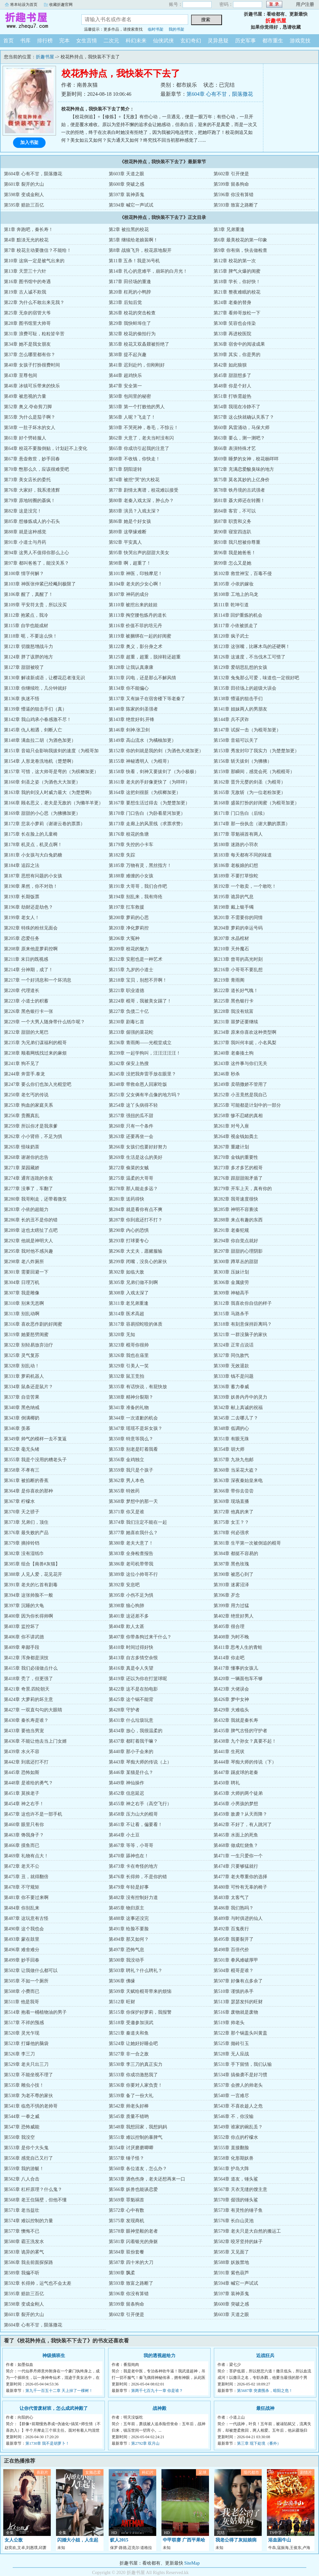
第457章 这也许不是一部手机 (33, 1814)
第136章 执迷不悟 (21, 698)
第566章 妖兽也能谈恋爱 (133, 2189)
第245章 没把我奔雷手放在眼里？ (142, 1074)
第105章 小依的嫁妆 (234, 584)
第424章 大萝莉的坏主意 (28, 1699)
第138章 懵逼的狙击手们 (238, 698)
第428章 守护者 (124, 1709)
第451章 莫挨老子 (21, 1793)
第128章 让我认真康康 (131, 667)
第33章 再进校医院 (232, 333)
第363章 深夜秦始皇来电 (238, 1480)
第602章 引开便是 (231, 173)
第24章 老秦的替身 (232, 302)
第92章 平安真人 (125, 542)
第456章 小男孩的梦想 (236, 1803)
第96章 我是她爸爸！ (235, 552)
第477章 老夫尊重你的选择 (240, 1876)
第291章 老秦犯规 (231, 1230)
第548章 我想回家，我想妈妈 (138, 2126)
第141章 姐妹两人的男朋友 (240, 709)
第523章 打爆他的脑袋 (26, 2043)
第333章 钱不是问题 (234, 1376)
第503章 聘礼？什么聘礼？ (135, 1970)
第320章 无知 (122, 1334)
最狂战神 (265, 2408)
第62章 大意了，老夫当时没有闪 (141, 438)
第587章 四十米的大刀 (131, 2262)
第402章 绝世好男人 (234, 1616)
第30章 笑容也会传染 (235, 323)
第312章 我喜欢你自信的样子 (243, 1303)
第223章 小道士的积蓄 (26, 1001)
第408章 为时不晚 (231, 1636)
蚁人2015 (119, 2540)
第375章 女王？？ (231, 1522)
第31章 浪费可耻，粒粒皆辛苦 (34, 333)
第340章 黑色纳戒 (21, 1407)
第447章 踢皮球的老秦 (236, 1772)
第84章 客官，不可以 (235, 511)
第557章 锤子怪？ (126, 2158)
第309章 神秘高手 (231, 1292)
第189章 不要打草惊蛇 (236, 875)
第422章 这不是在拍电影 (133, 1689)
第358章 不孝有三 (21, 1470)
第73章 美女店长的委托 (27, 479)
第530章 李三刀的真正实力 (135, 2064)
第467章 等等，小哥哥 (131, 1845)
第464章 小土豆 (124, 1835)
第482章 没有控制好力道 (133, 1897)
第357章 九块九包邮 (234, 1459)
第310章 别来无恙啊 (24, 1303)
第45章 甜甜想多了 (232, 375)
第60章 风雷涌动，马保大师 (242, 427)
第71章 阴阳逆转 (125, 469)
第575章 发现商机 (126, 2220)
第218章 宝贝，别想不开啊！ (138, 980)
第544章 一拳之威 (21, 2116)
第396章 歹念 (227, 1595)
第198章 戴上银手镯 (234, 907)
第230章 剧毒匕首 (126, 1021)
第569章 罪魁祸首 (126, 2199)
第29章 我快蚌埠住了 (130, 323)
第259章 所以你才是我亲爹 (31, 1126)
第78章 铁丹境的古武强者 (239, 490)
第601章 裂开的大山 (24, 184)
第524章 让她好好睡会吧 (133, 2043)
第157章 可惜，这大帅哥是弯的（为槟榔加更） (51, 771)
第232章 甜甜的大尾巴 (26, 1032)
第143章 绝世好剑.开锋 (131, 719)
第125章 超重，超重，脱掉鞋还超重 (145, 657)
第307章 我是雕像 (21, 1292)
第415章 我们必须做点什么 (31, 1668)
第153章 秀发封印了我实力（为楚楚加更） (256, 750)
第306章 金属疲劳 (231, 1282)
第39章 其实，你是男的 (237, 354)
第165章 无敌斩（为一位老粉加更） (249, 792)
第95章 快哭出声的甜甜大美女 (139, 552)
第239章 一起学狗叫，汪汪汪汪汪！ (145, 1053)
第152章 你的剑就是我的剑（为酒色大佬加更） (156, 750)
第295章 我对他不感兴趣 (28, 1251)
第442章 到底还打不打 (26, 1762)
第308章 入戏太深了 (129, 1292)
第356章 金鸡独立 (126, 1459)
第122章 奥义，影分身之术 (135, 646)
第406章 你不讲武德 (24, 1636)
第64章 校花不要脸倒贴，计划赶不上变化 (45, 448)
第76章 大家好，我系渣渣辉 (32, 490)
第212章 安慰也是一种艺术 (135, 959)
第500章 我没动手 (126, 1960)
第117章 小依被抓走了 (236, 625)
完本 (64, 40)
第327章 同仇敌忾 (231, 1355)
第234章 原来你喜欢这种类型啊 (245, 1032)
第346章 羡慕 (17, 1428)
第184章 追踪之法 (21, 865)
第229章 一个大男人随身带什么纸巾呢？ (44, 1021)
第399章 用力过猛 (231, 1605)
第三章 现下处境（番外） (259, 2443)
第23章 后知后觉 (125, 302)
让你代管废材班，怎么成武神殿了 (54, 2408)
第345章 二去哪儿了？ (236, 1418)
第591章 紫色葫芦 (231, 2272)
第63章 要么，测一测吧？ (239, 438)
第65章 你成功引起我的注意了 (139, 448)
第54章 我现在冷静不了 (237, 406)
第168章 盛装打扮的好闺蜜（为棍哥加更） (256, 802)
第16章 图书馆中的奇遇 (27, 281)
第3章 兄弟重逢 (229, 229)
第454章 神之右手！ (24, 1803)
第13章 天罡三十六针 (25, 271)
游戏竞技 (300, 40)
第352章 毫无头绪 (21, 1449)
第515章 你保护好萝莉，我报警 (140, 2012)
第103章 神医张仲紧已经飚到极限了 (40, 584)
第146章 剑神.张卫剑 (129, 729)
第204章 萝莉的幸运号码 (238, 928)
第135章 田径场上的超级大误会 (245, 688)
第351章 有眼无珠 (231, 1438)
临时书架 (155, 29)
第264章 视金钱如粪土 (236, 1136)
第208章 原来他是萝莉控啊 (31, 948)
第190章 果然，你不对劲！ (31, 886)
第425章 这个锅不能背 (131, 1699)
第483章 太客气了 (231, 1897)
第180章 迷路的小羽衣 (236, 844)
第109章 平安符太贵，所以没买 (35, 604)
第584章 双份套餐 (126, 2252)
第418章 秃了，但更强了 (28, 1678)
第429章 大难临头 (231, 1709)
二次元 (111, 40)
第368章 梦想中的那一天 (133, 1501)
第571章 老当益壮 (21, 2210)
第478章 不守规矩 (21, 1887)
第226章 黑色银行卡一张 (28, 1011)
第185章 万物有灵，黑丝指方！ (140, 865)
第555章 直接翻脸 (231, 2147)
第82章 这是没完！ (23, 511)
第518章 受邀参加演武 (131, 2022)
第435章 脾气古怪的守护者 (240, 1730)
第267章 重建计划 (231, 1146)
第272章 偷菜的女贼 (129, 1167)
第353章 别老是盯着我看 (133, 1449)
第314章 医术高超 (126, 1313)
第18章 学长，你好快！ (237, 281)
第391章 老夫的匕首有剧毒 (31, 1584)
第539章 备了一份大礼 (131, 2095)
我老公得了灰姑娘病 (236, 2540)
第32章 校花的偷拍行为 (132, 333)
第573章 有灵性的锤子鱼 (238, 2210)
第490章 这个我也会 (24, 1928)
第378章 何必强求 (231, 1532)
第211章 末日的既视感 (26, 959)
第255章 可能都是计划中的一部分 (247, 1105)
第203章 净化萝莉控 (129, 928)
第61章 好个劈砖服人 (25, 438)
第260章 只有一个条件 (131, 1126)
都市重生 (272, 40)
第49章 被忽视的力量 (25, 396)
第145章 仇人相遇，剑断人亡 (33, 729)
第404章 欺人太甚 (126, 1626)
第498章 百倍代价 (231, 1949)
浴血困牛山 (279, 2540)
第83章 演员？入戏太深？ (134, 511)
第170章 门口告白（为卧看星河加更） (147, 813)
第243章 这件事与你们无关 (240, 1063)
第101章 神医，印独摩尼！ (135, 573)
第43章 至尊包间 (20, 375)
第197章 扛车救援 (126, 907)
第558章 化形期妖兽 (234, 2158)
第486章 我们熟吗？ (234, 1908)
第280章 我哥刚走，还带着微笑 (35, 1199)
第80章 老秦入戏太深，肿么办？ (141, 500)
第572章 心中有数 (126, 2210)
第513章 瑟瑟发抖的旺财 (238, 2001)
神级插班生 (53, 2355)
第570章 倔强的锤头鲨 (236, 2199)
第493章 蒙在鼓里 (21, 1939)
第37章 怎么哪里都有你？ (29, 354)
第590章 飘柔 (122, 2272)
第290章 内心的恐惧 (129, 1230)
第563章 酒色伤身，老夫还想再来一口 (147, 2179)
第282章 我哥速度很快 (236, 1199)
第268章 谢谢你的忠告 (26, 1157)
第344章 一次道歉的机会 (133, 1418)
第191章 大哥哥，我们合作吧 (138, 886)
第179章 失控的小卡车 (131, 844)
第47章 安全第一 (125, 385)
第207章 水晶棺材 (231, 938)
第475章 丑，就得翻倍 (26, 1876)
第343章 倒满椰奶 (21, 1418)
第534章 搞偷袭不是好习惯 (240, 2074)
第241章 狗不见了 (21, 1063)
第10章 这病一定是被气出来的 (34, 260)
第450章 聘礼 (227, 1782)
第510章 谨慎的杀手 (234, 1991)
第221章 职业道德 (126, 990)
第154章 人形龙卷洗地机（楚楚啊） (40, 761)
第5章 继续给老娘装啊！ (133, 239)
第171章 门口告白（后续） (240, 813)
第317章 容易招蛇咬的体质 (135, 1324)
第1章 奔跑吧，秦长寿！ (28, 229)
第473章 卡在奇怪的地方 (133, 1866)
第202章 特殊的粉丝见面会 (31, 928)
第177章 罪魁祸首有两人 (238, 834)
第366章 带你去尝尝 (234, 1491)
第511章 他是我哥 (21, 2001)
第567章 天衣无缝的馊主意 (240, 2189)
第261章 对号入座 (231, 1126)
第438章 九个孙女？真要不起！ (245, 1741)
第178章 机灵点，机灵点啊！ (33, 844)
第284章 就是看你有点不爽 (135, 1209)
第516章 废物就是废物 (236, 2012)
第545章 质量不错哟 (129, 2116)
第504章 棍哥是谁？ (234, 1970)
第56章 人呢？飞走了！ (132, 417)
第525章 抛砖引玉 (231, 2043)
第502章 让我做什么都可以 (31, 1970)
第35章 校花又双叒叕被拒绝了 (139, 344)
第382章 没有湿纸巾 (24, 1553)
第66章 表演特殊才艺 (235, 448)
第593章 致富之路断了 (236, 205)
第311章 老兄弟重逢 (128, 1303)
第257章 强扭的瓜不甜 (131, 1115)
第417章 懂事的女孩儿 (236, 1668)
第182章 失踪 (122, 855)
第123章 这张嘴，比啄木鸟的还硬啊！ (252, 646)
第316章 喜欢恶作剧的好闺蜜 (33, 1324)
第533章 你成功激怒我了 (133, 2074)
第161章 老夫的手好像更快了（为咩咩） (149, 782)
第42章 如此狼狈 (230, 365)
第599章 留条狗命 (231, 184)
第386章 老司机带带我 (131, 1563)
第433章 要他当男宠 (24, 1730)
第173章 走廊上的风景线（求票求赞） (147, 823)
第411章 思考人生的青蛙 (238, 1647)
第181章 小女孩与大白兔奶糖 (33, 855)
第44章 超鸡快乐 (125, 375)
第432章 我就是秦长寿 (236, 1720)
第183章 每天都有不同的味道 (243, 855)
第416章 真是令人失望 (131, 1668)
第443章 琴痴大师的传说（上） (140, 1762)
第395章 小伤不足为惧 (131, 1595)
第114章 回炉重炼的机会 (238, 615)
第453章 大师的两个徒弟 (238, 1793)
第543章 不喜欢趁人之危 (238, 2106)
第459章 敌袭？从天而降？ (240, 1814)
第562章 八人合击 (21, 2179)
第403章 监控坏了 (21, 1626)
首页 (8, 40)
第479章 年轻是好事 (129, 1887)
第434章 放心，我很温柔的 (135, 1730)
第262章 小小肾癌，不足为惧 (33, 1136)
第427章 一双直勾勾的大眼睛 (33, 1709)
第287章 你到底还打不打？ (135, 1219)
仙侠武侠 (163, 40)
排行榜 (45, 40)
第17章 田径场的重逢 (130, 281)
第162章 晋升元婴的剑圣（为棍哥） (249, 782)
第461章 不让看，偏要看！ (135, 1824)
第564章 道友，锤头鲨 (236, 2179)
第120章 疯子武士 (231, 636)
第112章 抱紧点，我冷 (26, 615)
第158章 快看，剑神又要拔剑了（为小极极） (154, 771)
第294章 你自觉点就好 (236, 1240)
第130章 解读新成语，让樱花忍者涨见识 (44, 677)
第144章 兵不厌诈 (231, 719)
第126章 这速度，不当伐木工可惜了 (249, 657)
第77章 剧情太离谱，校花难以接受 (143, 490)
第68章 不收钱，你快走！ (134, 458)
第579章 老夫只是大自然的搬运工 (247, 2231)
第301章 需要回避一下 (26, 1272)
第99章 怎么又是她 (232, 563)
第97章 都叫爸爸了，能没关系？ (36, 563)
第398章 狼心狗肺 (126, 1605)
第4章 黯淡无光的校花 (26, 239)
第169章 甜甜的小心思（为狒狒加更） (42, 813)
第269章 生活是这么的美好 (135, 1157)
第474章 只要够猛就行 (236, 1866)
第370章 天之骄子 (21, 1511)
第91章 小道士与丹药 (25, 542)
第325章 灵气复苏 (21, 1355)
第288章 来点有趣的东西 (238, 1219)
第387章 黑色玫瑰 (231, 1563)
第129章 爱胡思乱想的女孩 (240, 667)
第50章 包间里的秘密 (130, 396)
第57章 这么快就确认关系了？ (244, 417)
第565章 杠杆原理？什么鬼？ (33, 2189)
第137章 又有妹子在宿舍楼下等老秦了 (147, 698)
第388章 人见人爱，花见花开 (33, 1574)
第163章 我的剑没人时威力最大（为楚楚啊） (49, 792)
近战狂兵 (265, 2355)
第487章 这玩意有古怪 (26, 1918)
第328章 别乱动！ (21, 1365)
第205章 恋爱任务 (21, 938)
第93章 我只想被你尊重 (237, 542)
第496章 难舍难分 (21, 1949)
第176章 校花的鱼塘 (129, 834)
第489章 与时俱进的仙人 (238, 1918)
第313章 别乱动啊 (21, 1313)
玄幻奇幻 (190, 40)
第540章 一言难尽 (231, 2095)
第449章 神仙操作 (126, 1782)
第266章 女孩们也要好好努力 (138, 1146)
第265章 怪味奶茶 (21, 1146)
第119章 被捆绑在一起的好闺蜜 (140, 636)
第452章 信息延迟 (126, 1793)
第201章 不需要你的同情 (238, 917)
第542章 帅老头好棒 (129, 2106)
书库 (25, 40)
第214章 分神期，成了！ (28, 969)
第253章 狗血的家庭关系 (28, 1105)
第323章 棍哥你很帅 (129, 1345)
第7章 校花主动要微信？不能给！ (37, 250)
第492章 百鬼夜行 (231, 1928)
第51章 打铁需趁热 (232, 396)
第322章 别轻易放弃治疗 (28, 1345)
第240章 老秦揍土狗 (234, 1053)
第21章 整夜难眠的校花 (237, 292)
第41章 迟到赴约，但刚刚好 (137, 365)
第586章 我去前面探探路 (28, 2262)
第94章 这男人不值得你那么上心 (36, 552)
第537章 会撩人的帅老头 (238, 2085)
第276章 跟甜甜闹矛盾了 (238, 1178)
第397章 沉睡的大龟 (24, 1605)
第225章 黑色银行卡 (234, 1001)
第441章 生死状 (229, 1751)
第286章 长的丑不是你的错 (31, 1219)
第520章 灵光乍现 (21, 2033)
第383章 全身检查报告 (131, 1553)
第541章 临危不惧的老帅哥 (31, 2106)
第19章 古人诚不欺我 (25, 292)
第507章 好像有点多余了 (238, 1981)
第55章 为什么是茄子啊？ (29, 417)
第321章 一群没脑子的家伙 (240, 1334)
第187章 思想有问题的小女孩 (33, 875)
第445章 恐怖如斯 (21, 1772)
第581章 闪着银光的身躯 (133, 2241)
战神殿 (159, 2408)
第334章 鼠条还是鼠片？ (28, 1386)
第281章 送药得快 (126, 1199)
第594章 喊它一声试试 (131, 205)
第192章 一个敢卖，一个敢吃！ (245, 886)
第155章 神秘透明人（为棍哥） (140, 761)
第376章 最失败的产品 (26, 1532)
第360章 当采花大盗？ (236, 1470)
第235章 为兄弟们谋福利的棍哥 (35, 1042)
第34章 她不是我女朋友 (27, 344)
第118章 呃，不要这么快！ (30, 636)
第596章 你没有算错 (234, 194)
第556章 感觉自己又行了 (28, 2158)
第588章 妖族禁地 (231, 2262)
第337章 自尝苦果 (21, 1397)
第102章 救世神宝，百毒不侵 (243, 573)
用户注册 (305, 4)
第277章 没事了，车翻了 (28, 1188)
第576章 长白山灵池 (234, 2220)
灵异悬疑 (218, 40)
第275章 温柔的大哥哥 (131, 1178)
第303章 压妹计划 (231, 1272)
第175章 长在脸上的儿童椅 (31, 834)
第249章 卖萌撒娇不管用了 (240, 1084)
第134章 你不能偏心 (129, 688)
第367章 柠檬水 (19, 1501)
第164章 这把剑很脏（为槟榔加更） (145, 792)
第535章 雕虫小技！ (24, 2085)
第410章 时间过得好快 (131, 1647)
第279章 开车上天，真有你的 (243, 1188)
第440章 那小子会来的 (131, 1751)
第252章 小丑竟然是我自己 (240, 1094)
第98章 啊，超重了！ (130, 563)
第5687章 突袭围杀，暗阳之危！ (265, 2390)
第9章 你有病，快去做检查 (240, 250)
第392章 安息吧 (124, 1584)
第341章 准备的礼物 (129, 1407)
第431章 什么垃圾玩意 (131, 1720)
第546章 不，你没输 (234, 2116)
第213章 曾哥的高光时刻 (238, 959)
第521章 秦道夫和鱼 (129, 2033)
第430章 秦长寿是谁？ (26, 1720)
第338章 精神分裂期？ (131, 1397)
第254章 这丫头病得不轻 (133, 1105)
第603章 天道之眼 (126, 173)
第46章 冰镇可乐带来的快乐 (32, 385)
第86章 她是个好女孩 (130, 521)
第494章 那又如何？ (129, 1939)
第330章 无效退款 (231, 1365)
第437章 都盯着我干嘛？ (133, 1741)
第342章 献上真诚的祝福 (238, 1407)
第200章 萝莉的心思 (129, 917)
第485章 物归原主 (126, 1908)
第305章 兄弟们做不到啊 (133, 1282)
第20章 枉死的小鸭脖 (130, 292)
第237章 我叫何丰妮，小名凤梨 (245, 1042)
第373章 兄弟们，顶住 (26, 1522)
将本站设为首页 (23, 4)
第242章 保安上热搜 (129, 1063)
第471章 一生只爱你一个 (238, 1855)
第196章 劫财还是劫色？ (28, 907)
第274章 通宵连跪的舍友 (28, 1178)
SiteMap (192, 2563)
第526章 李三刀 (19, 2053)
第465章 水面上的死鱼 (236, 1835)
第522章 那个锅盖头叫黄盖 (240, 2033)
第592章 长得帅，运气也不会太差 (37, 2283)
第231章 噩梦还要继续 (236, 1021)
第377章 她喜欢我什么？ (133, 1532)
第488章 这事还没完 (129, 1918)
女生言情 (86, 40)
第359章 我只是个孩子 (131, 1470)
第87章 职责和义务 (232, 521)
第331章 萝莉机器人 (24, 1376)
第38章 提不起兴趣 (127, 354)
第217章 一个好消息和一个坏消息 (37, 980)
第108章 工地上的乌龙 (236, 594)
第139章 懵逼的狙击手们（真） (35, 709)
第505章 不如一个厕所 (26, 1981)
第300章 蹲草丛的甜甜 (236, 1261)
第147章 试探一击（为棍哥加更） (247, 729)
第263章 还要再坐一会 (131, 1136)
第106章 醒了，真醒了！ (28, 594)
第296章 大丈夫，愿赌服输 (135, 1251)
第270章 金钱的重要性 (236, 1157)
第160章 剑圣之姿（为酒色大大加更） (42, 782)
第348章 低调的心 (231, 1428)
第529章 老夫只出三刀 (26, 2064)
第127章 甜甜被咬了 (24, 667)
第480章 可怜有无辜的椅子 (240, 1887)
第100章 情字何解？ (24, 573)
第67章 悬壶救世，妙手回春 (32, 458)
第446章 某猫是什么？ (131, 1772)
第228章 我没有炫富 (234, 1011)
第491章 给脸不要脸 (129, 1928)
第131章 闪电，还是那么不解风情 (142, 677)
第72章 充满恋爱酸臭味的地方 (244, 469)
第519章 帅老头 (229, 2022)
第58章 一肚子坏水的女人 (29, 427)
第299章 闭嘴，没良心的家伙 (138, 1261)
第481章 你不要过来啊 (26, 1897)
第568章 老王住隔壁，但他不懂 (35, 2199)
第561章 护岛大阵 (231, 2168)
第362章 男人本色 (126, 1480)
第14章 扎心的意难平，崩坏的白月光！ (148, 271)
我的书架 (176, 29)
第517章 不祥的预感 (24, 2022)
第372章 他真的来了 (234, 1511)
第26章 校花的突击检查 (132, 312)
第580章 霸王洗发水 (24, 2241)
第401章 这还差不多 (129, 1616)
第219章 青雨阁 (229, 980)
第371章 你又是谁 (126, 1511)
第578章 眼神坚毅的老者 (133, 2231)
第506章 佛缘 (122, 1981)
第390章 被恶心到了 (234, 1574)
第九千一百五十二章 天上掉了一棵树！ (59, 2390)
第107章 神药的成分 (129, 594)
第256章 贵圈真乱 (21, 1115)
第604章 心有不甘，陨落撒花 (220, 94)
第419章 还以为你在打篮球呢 (138, 1678)
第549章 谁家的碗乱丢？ (238, 2126)
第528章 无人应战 (231, 2053)
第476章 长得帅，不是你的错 (138, 1876)
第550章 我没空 (19, 2137)
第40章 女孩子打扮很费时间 (32, 365)
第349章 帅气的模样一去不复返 (35, 1438)
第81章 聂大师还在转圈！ (239, 500)
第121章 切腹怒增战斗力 (28, 646)
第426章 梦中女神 (231, 1699)
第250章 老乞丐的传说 (26, 1094)
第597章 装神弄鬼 (126, 194)
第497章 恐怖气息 (126, 1949)
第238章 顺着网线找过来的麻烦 (35, 1053)
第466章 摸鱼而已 (21, 1845)
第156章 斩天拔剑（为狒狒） (243, 761)
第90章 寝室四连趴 (232, 531)
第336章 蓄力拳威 (231, 1386)
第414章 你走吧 (229, 1657)
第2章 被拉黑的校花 (129, 229)
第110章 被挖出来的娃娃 (133, 604)
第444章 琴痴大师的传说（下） (245, 1762)
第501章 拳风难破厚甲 (236, 1960)
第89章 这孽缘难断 (127, 531)
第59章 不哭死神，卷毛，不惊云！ (143, 427)
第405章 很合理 (229, 1626)
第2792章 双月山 (145, 2443)
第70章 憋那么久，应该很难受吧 (36, 469)
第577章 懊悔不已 (21, 2231)
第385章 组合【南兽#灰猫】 (32, 1563)
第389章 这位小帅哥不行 (133, 1574)
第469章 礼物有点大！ (26, 1855)
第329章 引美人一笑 (129, 1365)
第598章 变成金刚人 (24, 194)
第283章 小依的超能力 (26, 1209)
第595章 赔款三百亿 (24, 205)
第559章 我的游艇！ (24, 2168)
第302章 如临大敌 (126, 1272)
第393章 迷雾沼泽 (231, 1584)
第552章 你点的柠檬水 (236, 2137)
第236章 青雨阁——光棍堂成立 (140, 1042)
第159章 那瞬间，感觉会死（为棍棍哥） (254, 771)
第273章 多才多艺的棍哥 (238, 1167)
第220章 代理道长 (21, 990)
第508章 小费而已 (21, 1991)
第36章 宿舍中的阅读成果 (239, 344)
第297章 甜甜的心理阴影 (238, 1251)
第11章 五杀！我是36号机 (134, 260)
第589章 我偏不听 (21, 2272)
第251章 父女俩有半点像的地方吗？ (145, 1094)
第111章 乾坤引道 (231, 604)
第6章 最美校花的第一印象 (240, 239)
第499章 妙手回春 (21, 1960)
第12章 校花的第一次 (235, 260)
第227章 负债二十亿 (129, 1011)
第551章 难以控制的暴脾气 (135, 2137)
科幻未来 (136, 40)
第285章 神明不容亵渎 (236, 1209)
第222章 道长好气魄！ (236, 990)
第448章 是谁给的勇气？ (28, 1782)
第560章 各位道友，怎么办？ (138, 2168)
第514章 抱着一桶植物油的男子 (35, 2012)
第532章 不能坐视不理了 (28, 2074)
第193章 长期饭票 (21, 896)
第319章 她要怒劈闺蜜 (26, 1334)
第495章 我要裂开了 (234, 1939)
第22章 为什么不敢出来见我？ (34, 302)
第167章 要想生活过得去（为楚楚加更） (149, 802)
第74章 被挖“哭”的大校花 (134, 479)
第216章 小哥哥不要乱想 (238, 969)
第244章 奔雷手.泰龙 (24, 1074)
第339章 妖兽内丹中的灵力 (240, 1397)
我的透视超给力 (159, 2355)
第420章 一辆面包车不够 (238, 1678)
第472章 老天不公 (21, 1866)
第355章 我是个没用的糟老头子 (35, 1459)
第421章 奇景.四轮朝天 (26, 1689)
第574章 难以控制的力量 (28, 2220)
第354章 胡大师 (229, 1449)
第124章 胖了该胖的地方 (28, 657)
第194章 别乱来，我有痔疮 (135, 896)
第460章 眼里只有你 (24, 1824)
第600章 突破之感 (126, 184)
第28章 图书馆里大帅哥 (27, 323)
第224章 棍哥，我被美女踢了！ (140, 1001)
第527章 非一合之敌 (129, 2053)
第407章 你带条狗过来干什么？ (140, 1636)
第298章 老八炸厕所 (24, 1261)
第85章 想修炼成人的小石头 (32, 521)
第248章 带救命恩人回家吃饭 (138, 1084)
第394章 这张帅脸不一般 (28, 1595)
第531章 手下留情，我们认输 (243, 2064)
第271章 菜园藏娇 (21, 1167)
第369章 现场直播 (231, 1501)
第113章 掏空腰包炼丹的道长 (138, 615)
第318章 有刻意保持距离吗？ (243, 1324)
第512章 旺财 (122, 2001)
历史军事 (245, 40)
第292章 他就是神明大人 (28, 1240)
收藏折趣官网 (61, 4)
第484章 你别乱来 (21, 1908)
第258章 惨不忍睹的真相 (238, 1115)
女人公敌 (14, 2540)
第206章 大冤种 (124, 938)
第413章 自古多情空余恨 (133, 1657)
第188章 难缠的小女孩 (131, 875)
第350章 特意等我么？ (131, 1438)
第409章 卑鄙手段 (21, 1647)
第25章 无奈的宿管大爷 (27, 312)
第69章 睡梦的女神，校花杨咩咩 (246, 458)
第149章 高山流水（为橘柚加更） (142, 740)
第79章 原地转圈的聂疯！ (29, 500)
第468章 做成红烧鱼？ (236, 1845)
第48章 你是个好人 (232, 385)
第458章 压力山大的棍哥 (133, 1814)
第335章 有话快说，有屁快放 (138, 1386)
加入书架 (29, 142)
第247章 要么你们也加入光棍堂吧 (37, 1084)
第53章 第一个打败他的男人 (137, 406)
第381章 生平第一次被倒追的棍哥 (247, 1543)
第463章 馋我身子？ (24, 1835)
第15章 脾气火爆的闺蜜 (237, 271)
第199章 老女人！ (21, 917)
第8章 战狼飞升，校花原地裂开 (140, 250)
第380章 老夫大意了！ (131, 1543)
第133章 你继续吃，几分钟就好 (35, 688)
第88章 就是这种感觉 (25, 531)
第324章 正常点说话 (234, 1345)
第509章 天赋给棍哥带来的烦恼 (140, 1991)
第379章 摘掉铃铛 (21, 1543)
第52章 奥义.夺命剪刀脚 (28, 406)
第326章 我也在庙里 (129, 1355)
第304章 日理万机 (21, 1282)
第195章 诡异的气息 (234, 896)
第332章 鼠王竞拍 (126, 1376)
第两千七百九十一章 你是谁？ (157, 2390)
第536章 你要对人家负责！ (135, 2085)
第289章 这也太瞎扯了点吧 (31, 1230)
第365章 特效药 (124, 1491)
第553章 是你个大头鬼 (26, 2147)
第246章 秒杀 (227, 1074)
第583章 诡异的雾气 (24, 2252)
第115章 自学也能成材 (26, 625)
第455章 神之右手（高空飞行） (140, 1803)
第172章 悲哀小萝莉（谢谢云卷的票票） (44, 823)
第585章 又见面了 (231, 2252)
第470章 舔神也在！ (129, 1855)
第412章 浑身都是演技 (26, 1657)
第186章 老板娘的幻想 (236, 865)
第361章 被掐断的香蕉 (26, 1480)
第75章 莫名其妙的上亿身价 (242, 479)
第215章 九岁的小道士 (131, 969)
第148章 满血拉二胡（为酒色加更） (40, 740)
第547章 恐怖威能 (21, 2126)
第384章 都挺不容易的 (236, 1553)
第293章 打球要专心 (129, 1240)
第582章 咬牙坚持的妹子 (238, 2241)
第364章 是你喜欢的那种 (28, 1491)
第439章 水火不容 (21, 1751)
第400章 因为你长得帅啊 (28, 1616)
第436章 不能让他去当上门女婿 (35, 1741)
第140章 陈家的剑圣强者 (133, 709)
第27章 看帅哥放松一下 (237, 312)
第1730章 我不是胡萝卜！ (47, 2443)
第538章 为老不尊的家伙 (28, 2095)
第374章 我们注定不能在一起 (138, 1522)
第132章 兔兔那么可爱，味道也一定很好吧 (256, 677)
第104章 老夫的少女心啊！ (135, 584)
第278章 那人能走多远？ (133, 1188)
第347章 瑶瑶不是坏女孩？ (135, 1428)
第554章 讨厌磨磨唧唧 (131, 2147)
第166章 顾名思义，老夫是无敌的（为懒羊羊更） (53, 802)
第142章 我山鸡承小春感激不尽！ (37, 719)
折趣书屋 (36, 20)
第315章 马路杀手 (231, 1313)
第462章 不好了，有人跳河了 (243, 1824)
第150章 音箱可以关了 (236, 740)
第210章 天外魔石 (231, 948)
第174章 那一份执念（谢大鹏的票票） (252, 823)
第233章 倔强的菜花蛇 (131, 1032)
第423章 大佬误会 (231, 1689)
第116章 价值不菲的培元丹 (135, 625)
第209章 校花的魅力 (129, 948)
